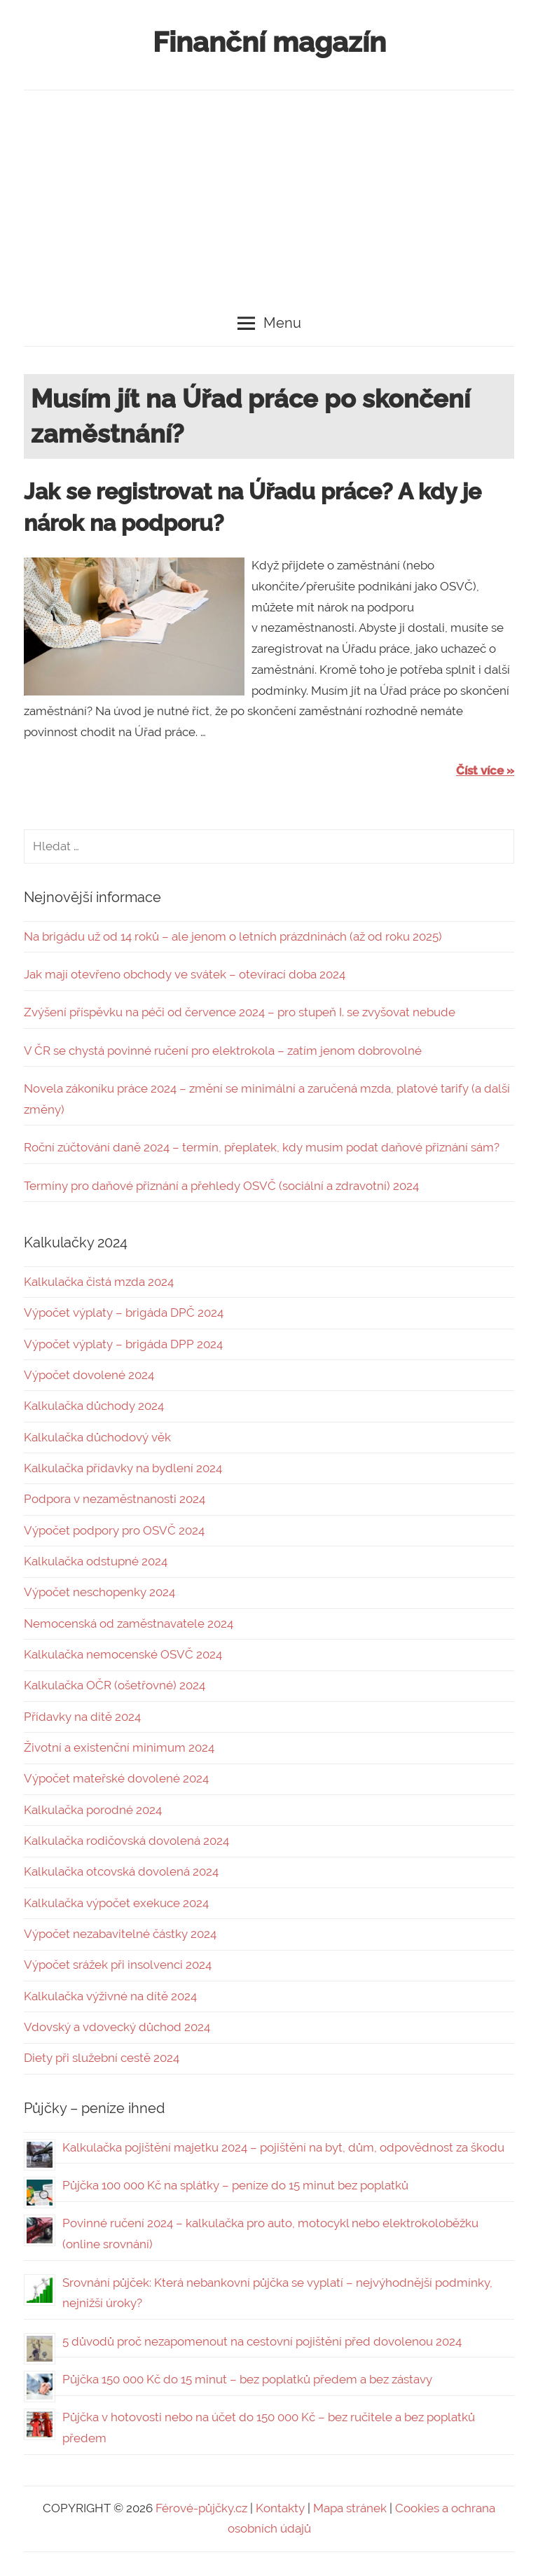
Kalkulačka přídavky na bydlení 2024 (123, 1468)
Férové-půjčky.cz (201, 2508)
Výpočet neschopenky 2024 (99, 1592)
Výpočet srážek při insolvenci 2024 (118, 1965)
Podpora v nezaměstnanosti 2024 (114, 1499)
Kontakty (280, 2508)
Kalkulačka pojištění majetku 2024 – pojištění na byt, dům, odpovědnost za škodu (283, 2147)
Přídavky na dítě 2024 (82, 1717)
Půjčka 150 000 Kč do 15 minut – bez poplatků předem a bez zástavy (247, 2379)
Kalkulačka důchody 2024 (94, 1406)
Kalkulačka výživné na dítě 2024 (110, 1996)
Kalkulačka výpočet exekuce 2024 (116, 1903)
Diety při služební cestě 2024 (101, 2058)
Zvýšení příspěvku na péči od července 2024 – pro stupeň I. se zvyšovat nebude (239, 1012)
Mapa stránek (350, 2508)
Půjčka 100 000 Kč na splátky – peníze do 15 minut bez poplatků (235, 2185)
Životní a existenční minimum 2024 (119, 1747)
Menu (269, 323)
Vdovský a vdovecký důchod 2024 (117, 2027)
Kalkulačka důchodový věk (97, 1437)
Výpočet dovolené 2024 (89, 1375)
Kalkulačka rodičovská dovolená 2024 (126, 1841)
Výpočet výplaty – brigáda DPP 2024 (123, 1344)
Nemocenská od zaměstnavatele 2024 (128, 1623)
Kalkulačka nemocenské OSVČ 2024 (123, 1654)
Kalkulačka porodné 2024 (93, 1810)
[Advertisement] (269, 195)
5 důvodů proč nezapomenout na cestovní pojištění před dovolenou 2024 (262, 2341)
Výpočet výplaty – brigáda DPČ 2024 (123, 1313)
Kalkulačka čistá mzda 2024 (99, 1282)
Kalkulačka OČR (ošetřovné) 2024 (114, 1685)
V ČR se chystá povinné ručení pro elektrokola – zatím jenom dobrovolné (223, 1051)
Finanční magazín (269, 41)
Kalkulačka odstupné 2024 (95, 1561)
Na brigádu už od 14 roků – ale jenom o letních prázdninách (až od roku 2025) (233, 936)
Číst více (480, 770)
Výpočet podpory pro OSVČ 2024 (114, 1530)
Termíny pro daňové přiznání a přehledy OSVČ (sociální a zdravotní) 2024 (221, 1186)
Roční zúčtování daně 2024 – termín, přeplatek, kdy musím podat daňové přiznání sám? (261, 1147)
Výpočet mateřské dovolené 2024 (116, 1778)
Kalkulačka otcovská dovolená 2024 (121, 1871)
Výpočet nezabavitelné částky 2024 (120, 1934)
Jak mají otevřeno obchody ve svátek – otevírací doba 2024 (184, 974)
